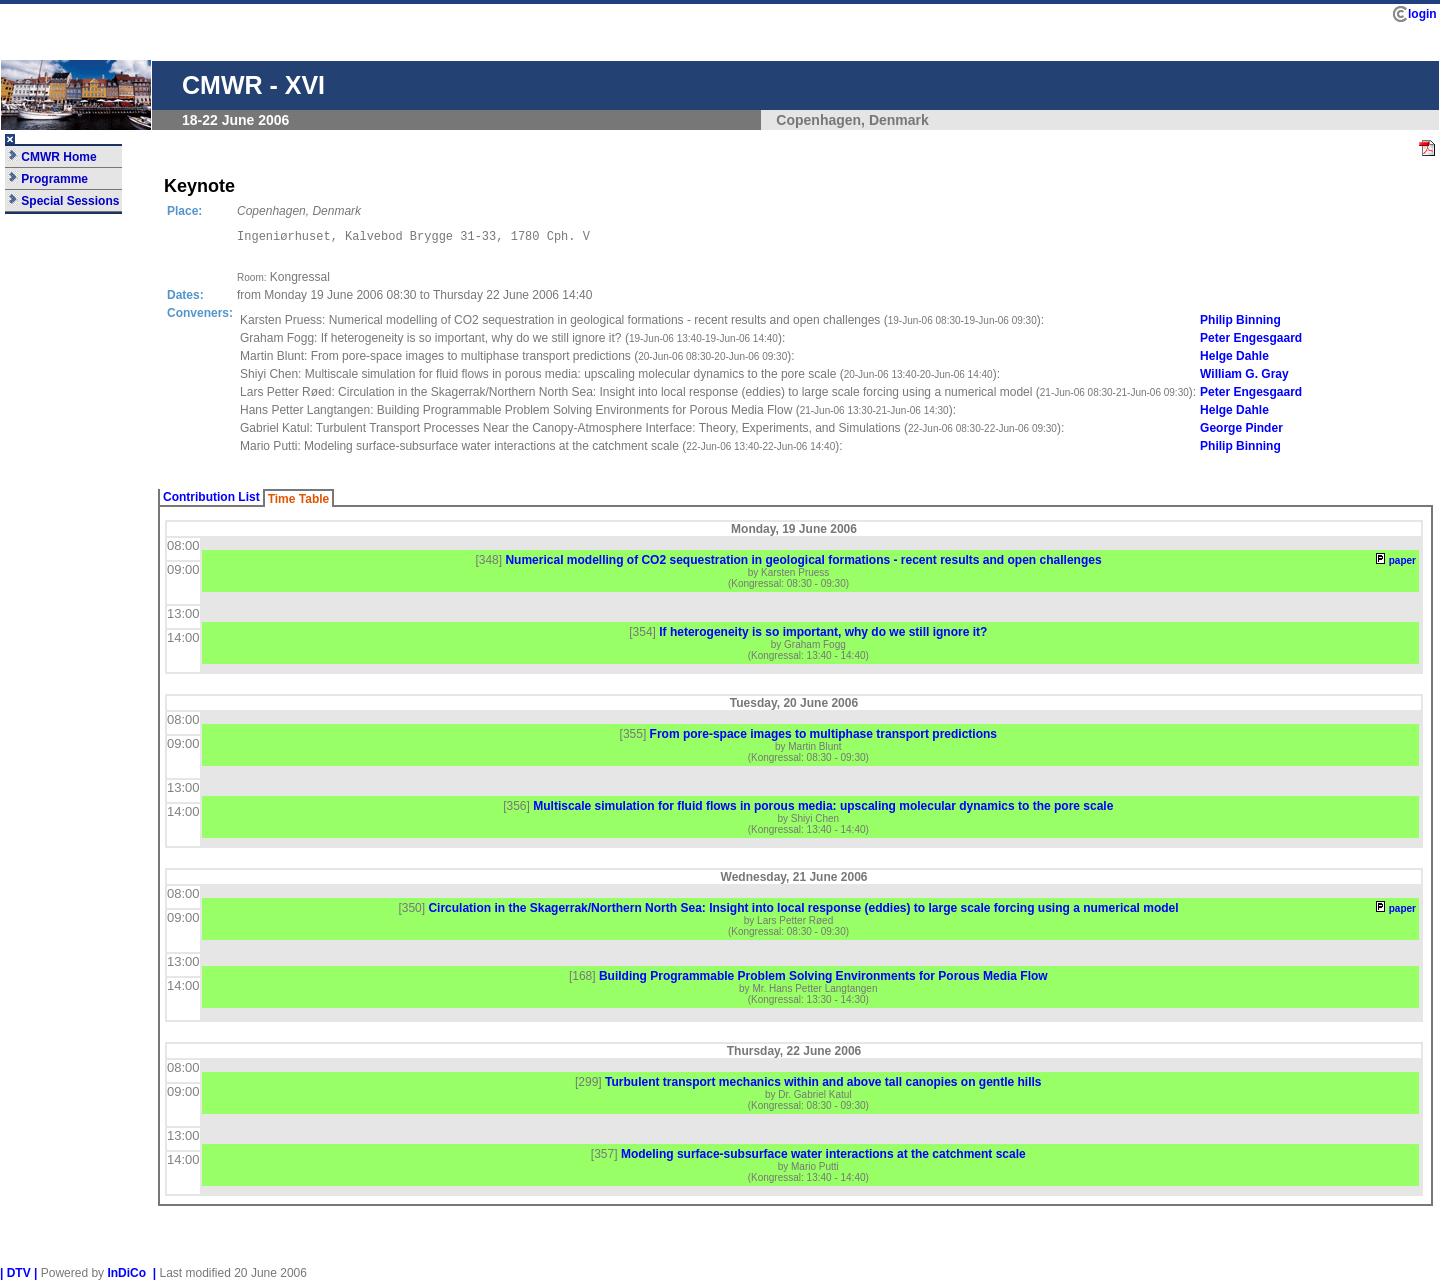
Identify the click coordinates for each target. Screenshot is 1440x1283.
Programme (48, 179)
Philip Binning (1240, 323)
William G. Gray (1244, 377)
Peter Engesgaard (1251, 341)
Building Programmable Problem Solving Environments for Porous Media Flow (823, 979)
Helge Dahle (1234, 359)
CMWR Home (52, 157)
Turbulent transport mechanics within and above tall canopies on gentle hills (823, 1085)
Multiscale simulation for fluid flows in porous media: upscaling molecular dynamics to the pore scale (823, 809)
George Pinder (1241, 431)
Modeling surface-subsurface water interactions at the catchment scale (823, 1157)
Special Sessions (63, 201)
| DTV (15, 1276)
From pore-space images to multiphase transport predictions (823, 737)
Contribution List (211, 500)
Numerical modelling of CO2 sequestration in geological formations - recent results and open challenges (803, 563)
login (1422, 14)
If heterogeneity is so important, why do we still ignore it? (823, 635)
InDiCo (126, 1276)
